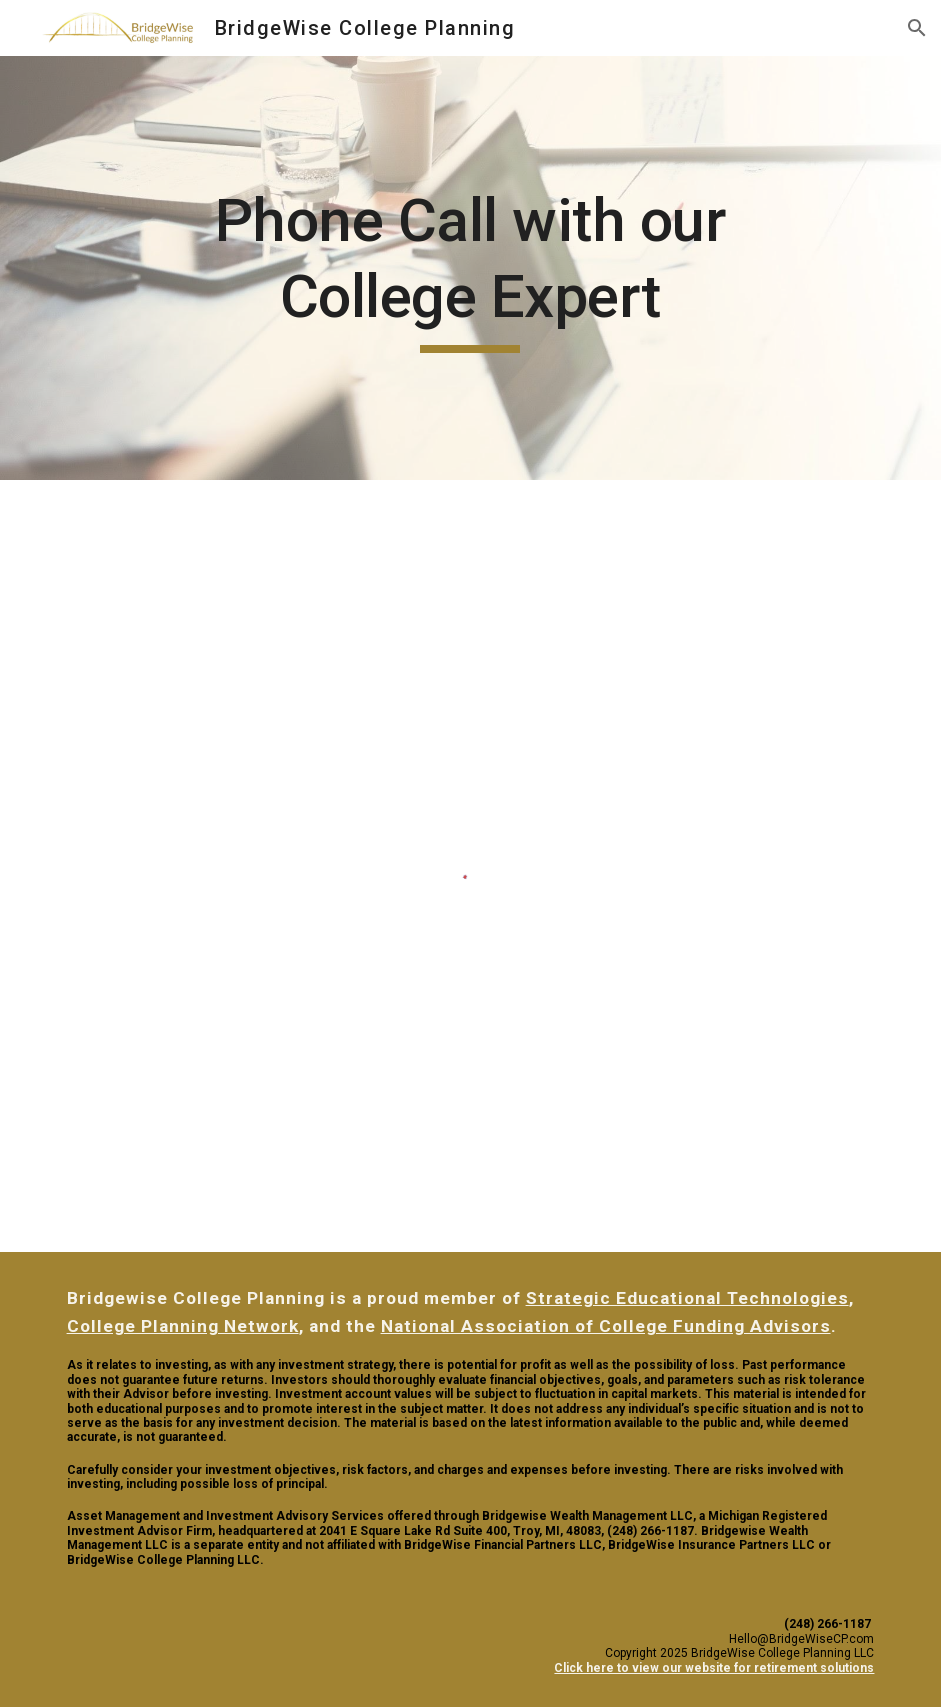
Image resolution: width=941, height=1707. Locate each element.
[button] (917, 28)
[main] (470, 267)
